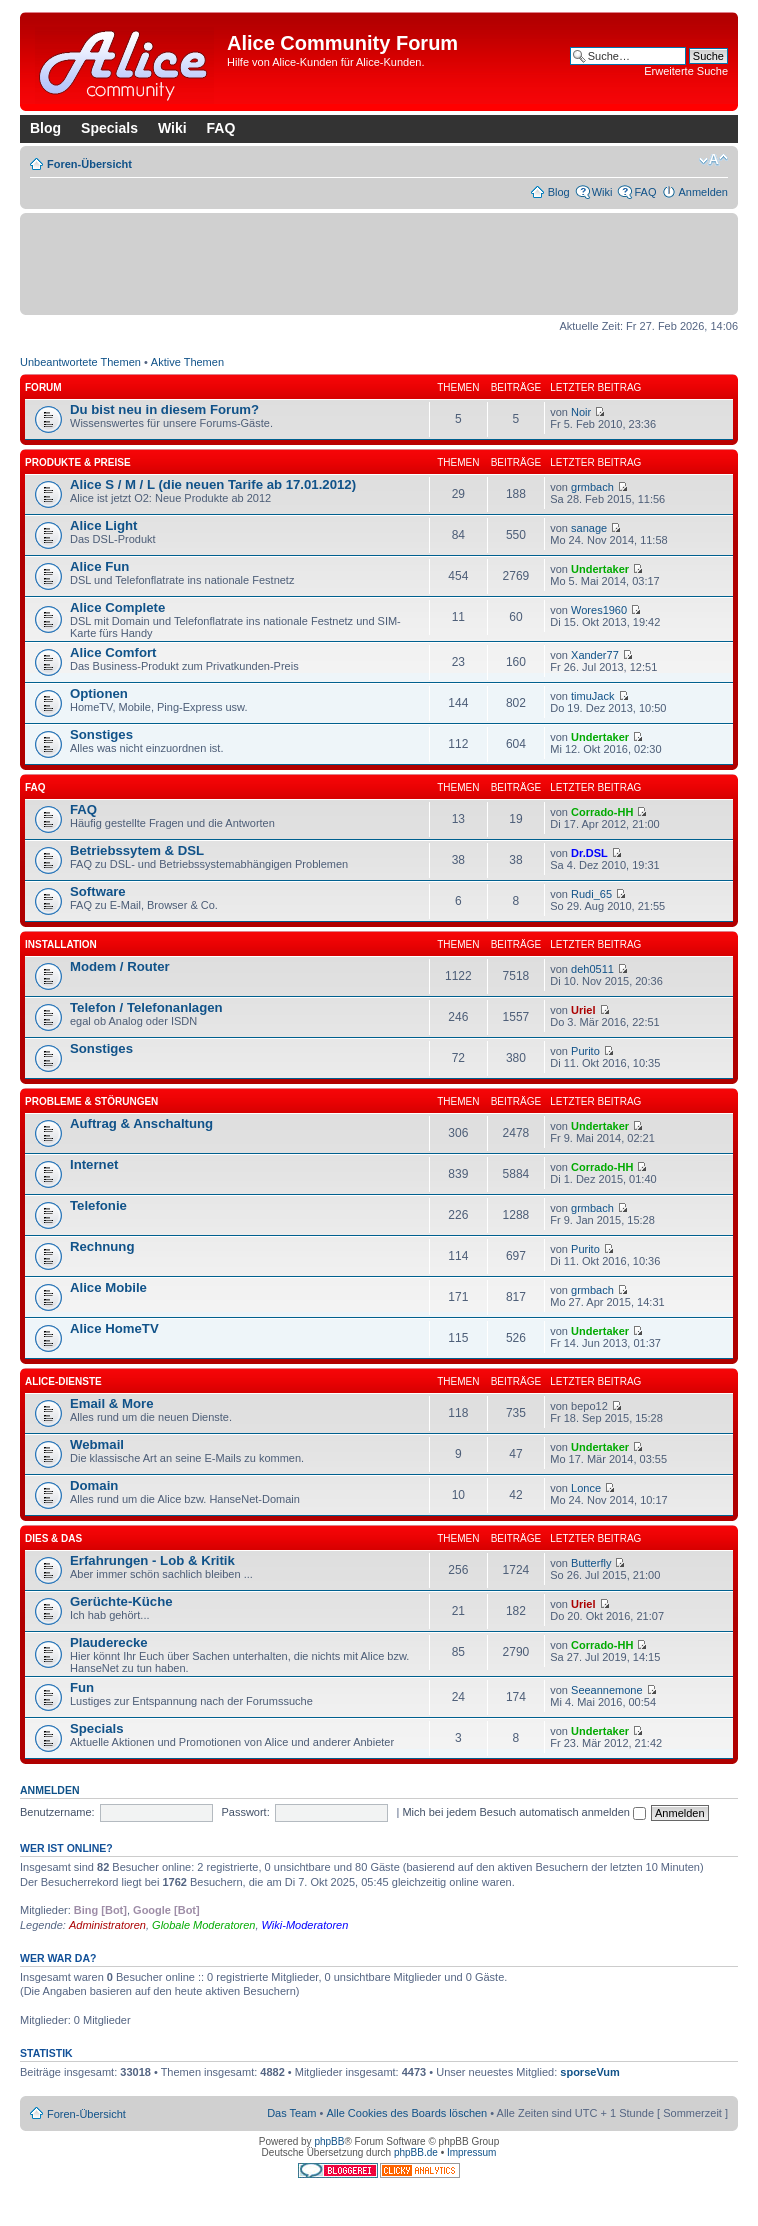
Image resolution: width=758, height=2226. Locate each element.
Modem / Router (120, 966)
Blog (45, 128)
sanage (589, 528)
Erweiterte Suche (686, 71)
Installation (61, 944)
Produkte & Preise (78, 462)
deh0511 (592, 969)
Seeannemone (607, 1690)
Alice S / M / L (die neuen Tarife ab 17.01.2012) (213, 484)
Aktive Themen (187, 362)
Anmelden (703, 192)
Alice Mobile (108, 1287)
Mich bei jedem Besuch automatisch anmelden (524, 1812)
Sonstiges (101, 734)
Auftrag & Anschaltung (141, 1123)
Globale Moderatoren (203, 1925)
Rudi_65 (591, 894)
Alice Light (103, 525)
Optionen (99, 693)
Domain (94, 1485)
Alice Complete (117, 607)
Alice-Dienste (63, 1381)
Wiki (172, 128)
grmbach (592, 487)
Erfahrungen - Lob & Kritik (152, 1560)
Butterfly (591, 1563)
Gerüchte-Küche (121, 1601)
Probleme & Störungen (91, 1101)
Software (98, 891)
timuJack (592, 696)
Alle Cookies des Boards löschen (406, 2113)
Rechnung (102, 1246)
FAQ (221, 128)
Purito (585, 1051)
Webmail (97, 1444)
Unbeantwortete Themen (80, 362)
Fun (82, 1687)
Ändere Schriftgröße (713, 160)
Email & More (112, 1403)
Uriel (583, 1010)
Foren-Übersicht (89, 164)
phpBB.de (416, 2152)
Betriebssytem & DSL (137, 850)
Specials (109, 128)
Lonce (586, 1488)
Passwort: (245, 1812)
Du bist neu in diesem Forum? (164, 409)
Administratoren (107, 1925)
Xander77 (595, 655)
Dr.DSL (589, 853)
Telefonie (98, 1205)
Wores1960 (599, 610)
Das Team (291, 2113)
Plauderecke (109, 1642)
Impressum (471, 2152)
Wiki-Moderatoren (305, 1925)
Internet (94, 1164)
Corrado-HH (602, 812)
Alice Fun (99, 566)
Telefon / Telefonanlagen (146, 1007)
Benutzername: (57, 1812)
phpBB (329, 2141)
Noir (581, 412)
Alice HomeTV (114, 1328)
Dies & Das (53, 1538)
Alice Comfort (113, 652)
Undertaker (600, 569)
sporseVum (590, 2072)
